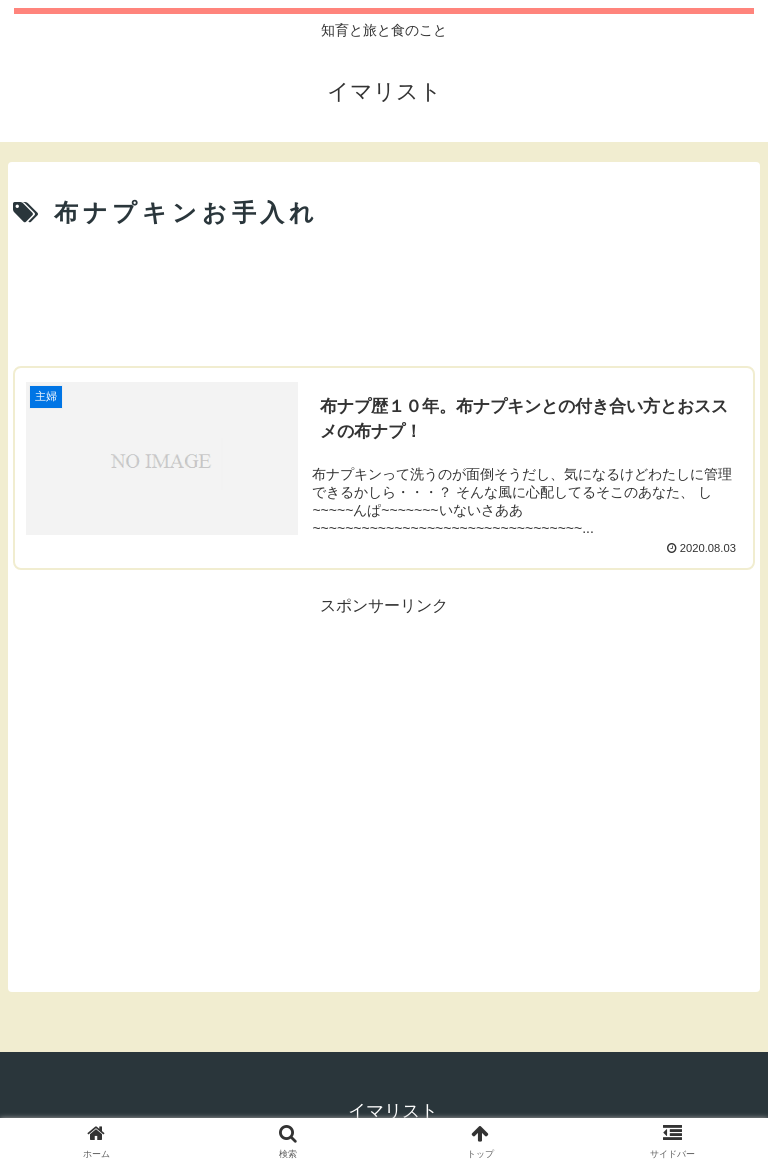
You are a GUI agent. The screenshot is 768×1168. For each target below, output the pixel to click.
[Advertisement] (384, 292)
